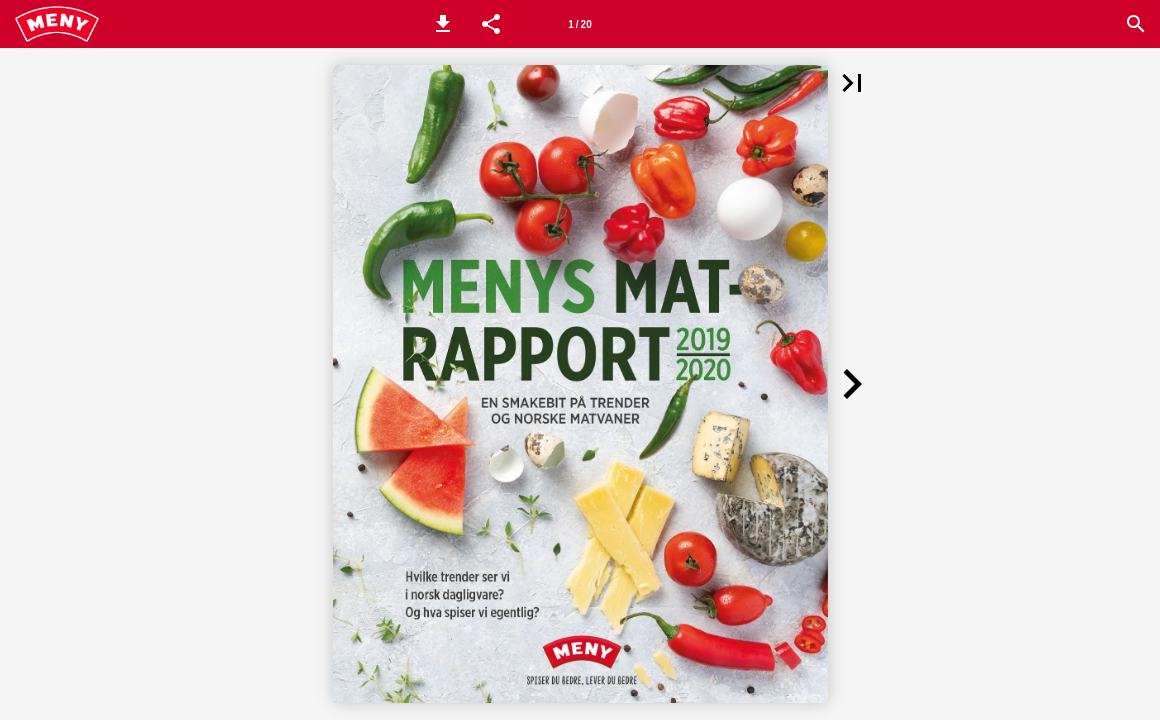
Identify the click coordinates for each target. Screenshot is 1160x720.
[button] (443, 24)
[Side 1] (580, 24)
